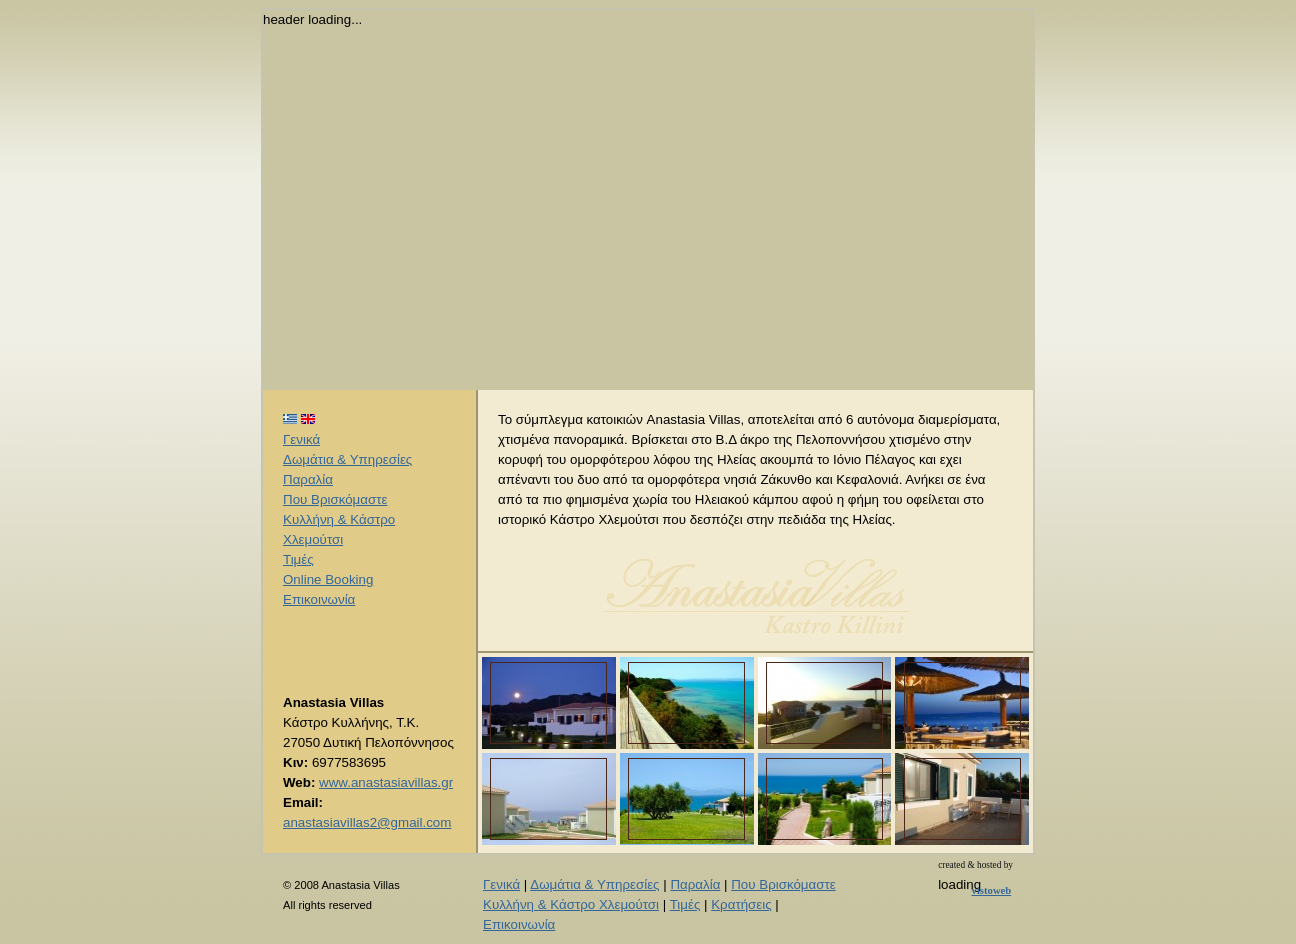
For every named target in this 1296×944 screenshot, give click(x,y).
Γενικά (301, 439)
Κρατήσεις (741, 904)
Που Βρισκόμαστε (335, 499)
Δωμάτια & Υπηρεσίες (347, 459)
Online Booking (328, 579)
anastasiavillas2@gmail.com (367, 822)
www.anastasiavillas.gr (386, 782)
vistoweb (992, 890)
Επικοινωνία (319, 599)
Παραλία (308, 479)
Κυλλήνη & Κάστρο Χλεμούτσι (571, 904)
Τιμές (298, 559)
